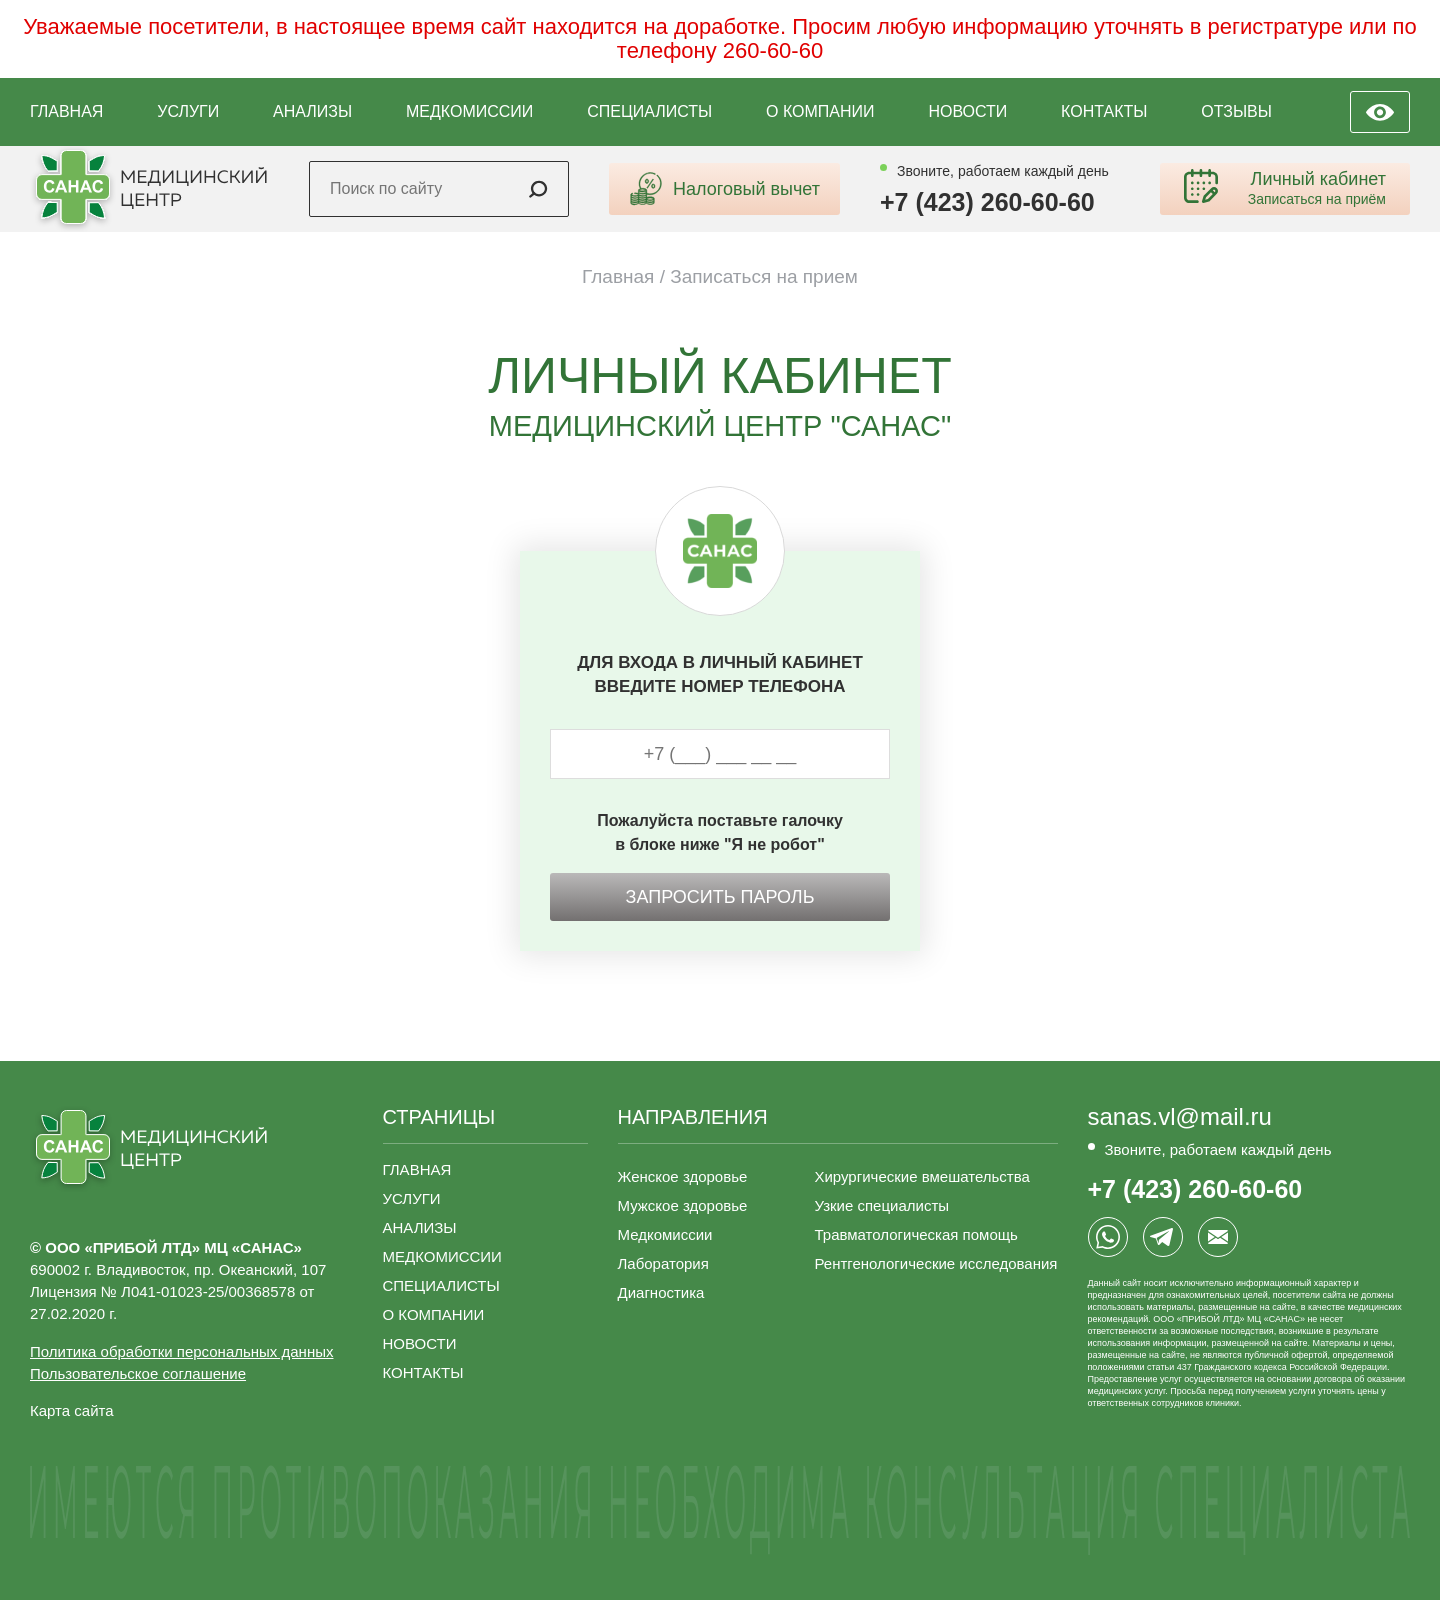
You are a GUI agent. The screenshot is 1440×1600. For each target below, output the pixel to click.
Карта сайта (72, 1410)
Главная (618, 276)
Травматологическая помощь (915, 1234)
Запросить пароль (720, 897)
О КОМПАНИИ (820, 111)
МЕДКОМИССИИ (469, 111)
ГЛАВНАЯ (66, 111)
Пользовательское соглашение (138, 1373)
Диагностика (661, 1292)
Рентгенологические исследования (935, 1263)
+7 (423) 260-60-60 (987, 202)
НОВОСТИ (967, 111)
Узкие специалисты (881, 1205)
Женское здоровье (683, 1176)
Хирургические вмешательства (921, 1176)
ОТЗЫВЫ (1236, 111)
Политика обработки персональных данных (181, 1351)
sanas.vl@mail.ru (1180, 1117)
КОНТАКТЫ (1104, 111)
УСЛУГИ (188, 111)
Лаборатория (663, 1263)
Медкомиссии (665, 1234)
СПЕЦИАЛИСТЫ (649, 111)
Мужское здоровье (683, 1205)
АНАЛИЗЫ (312, 111)
